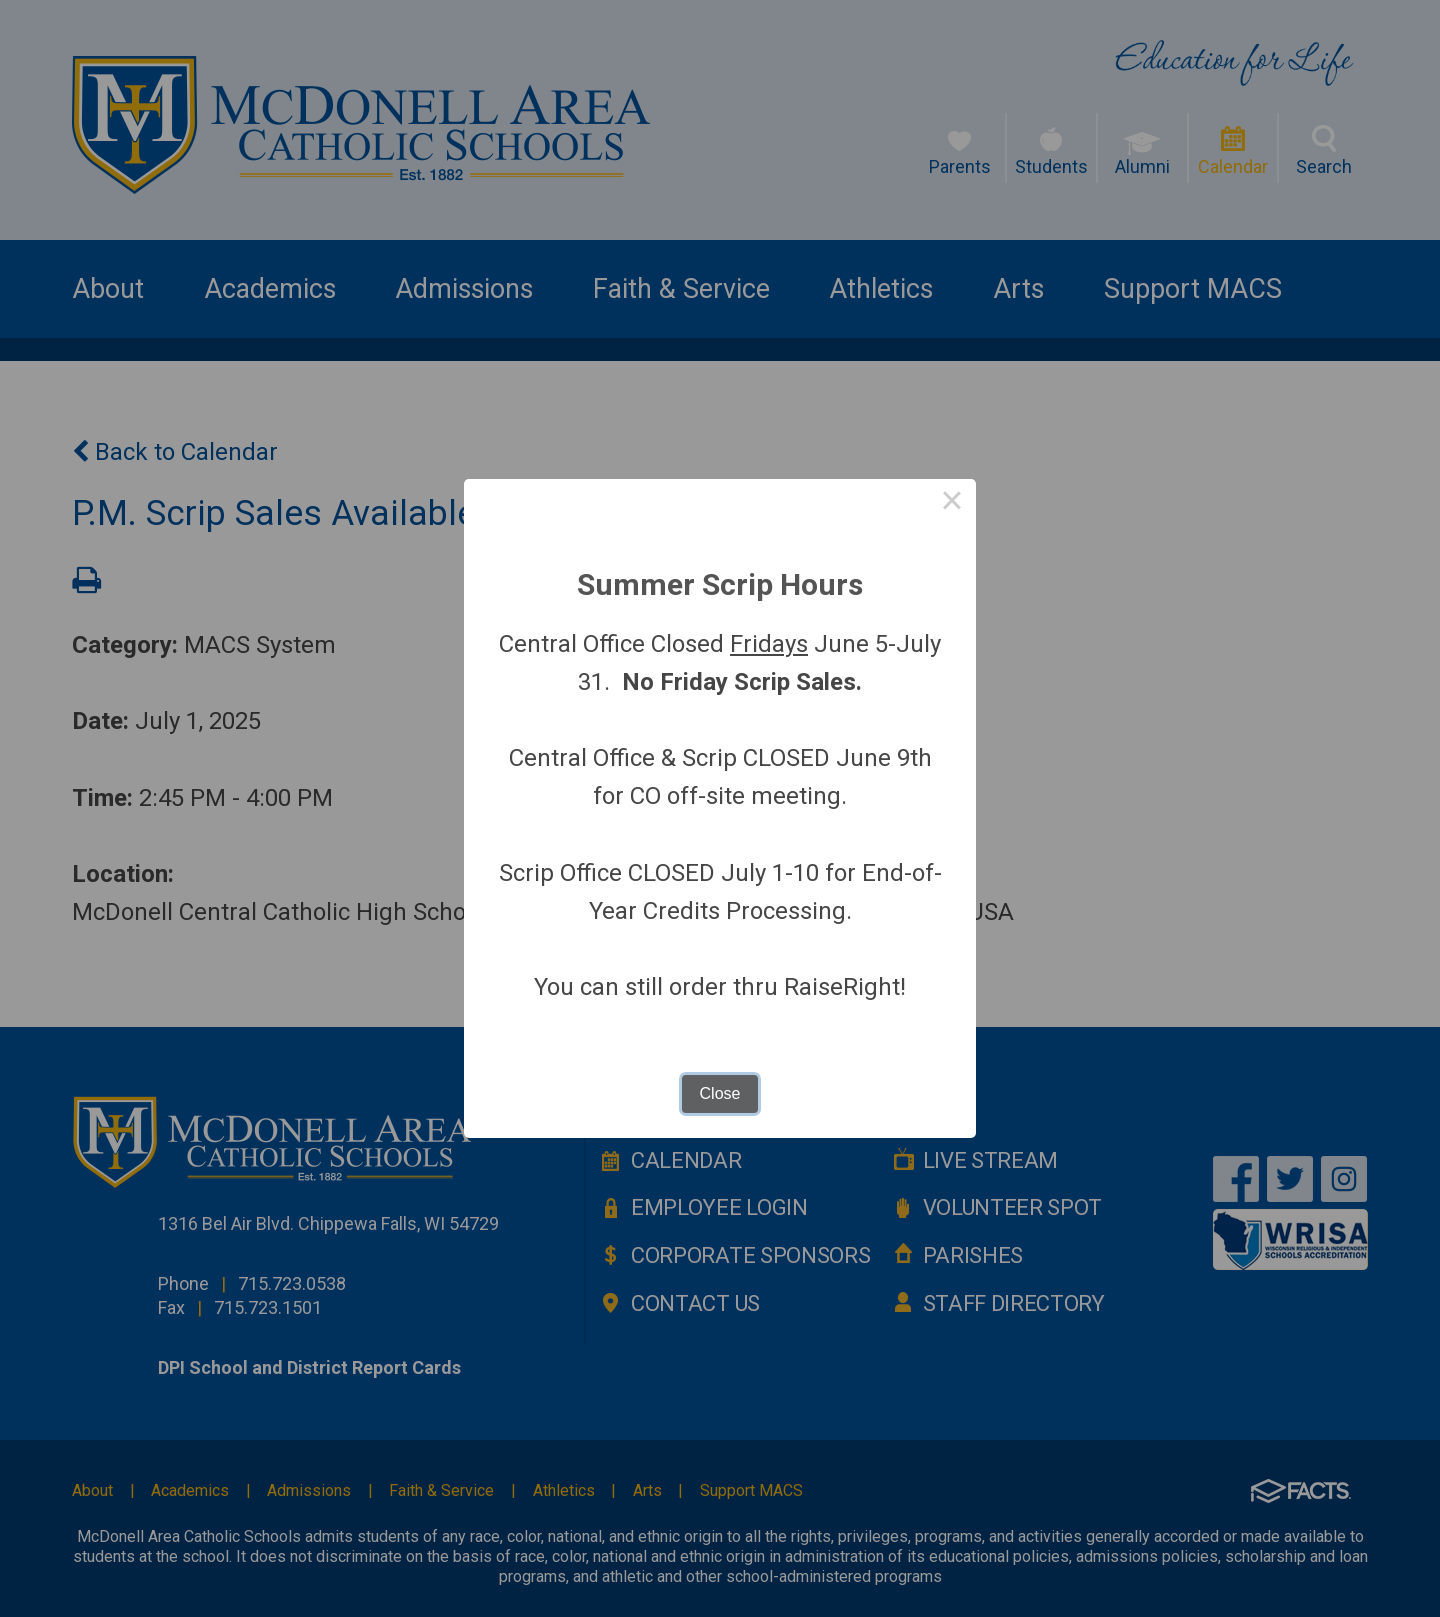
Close (720, 1093)
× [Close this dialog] (952, 503)
